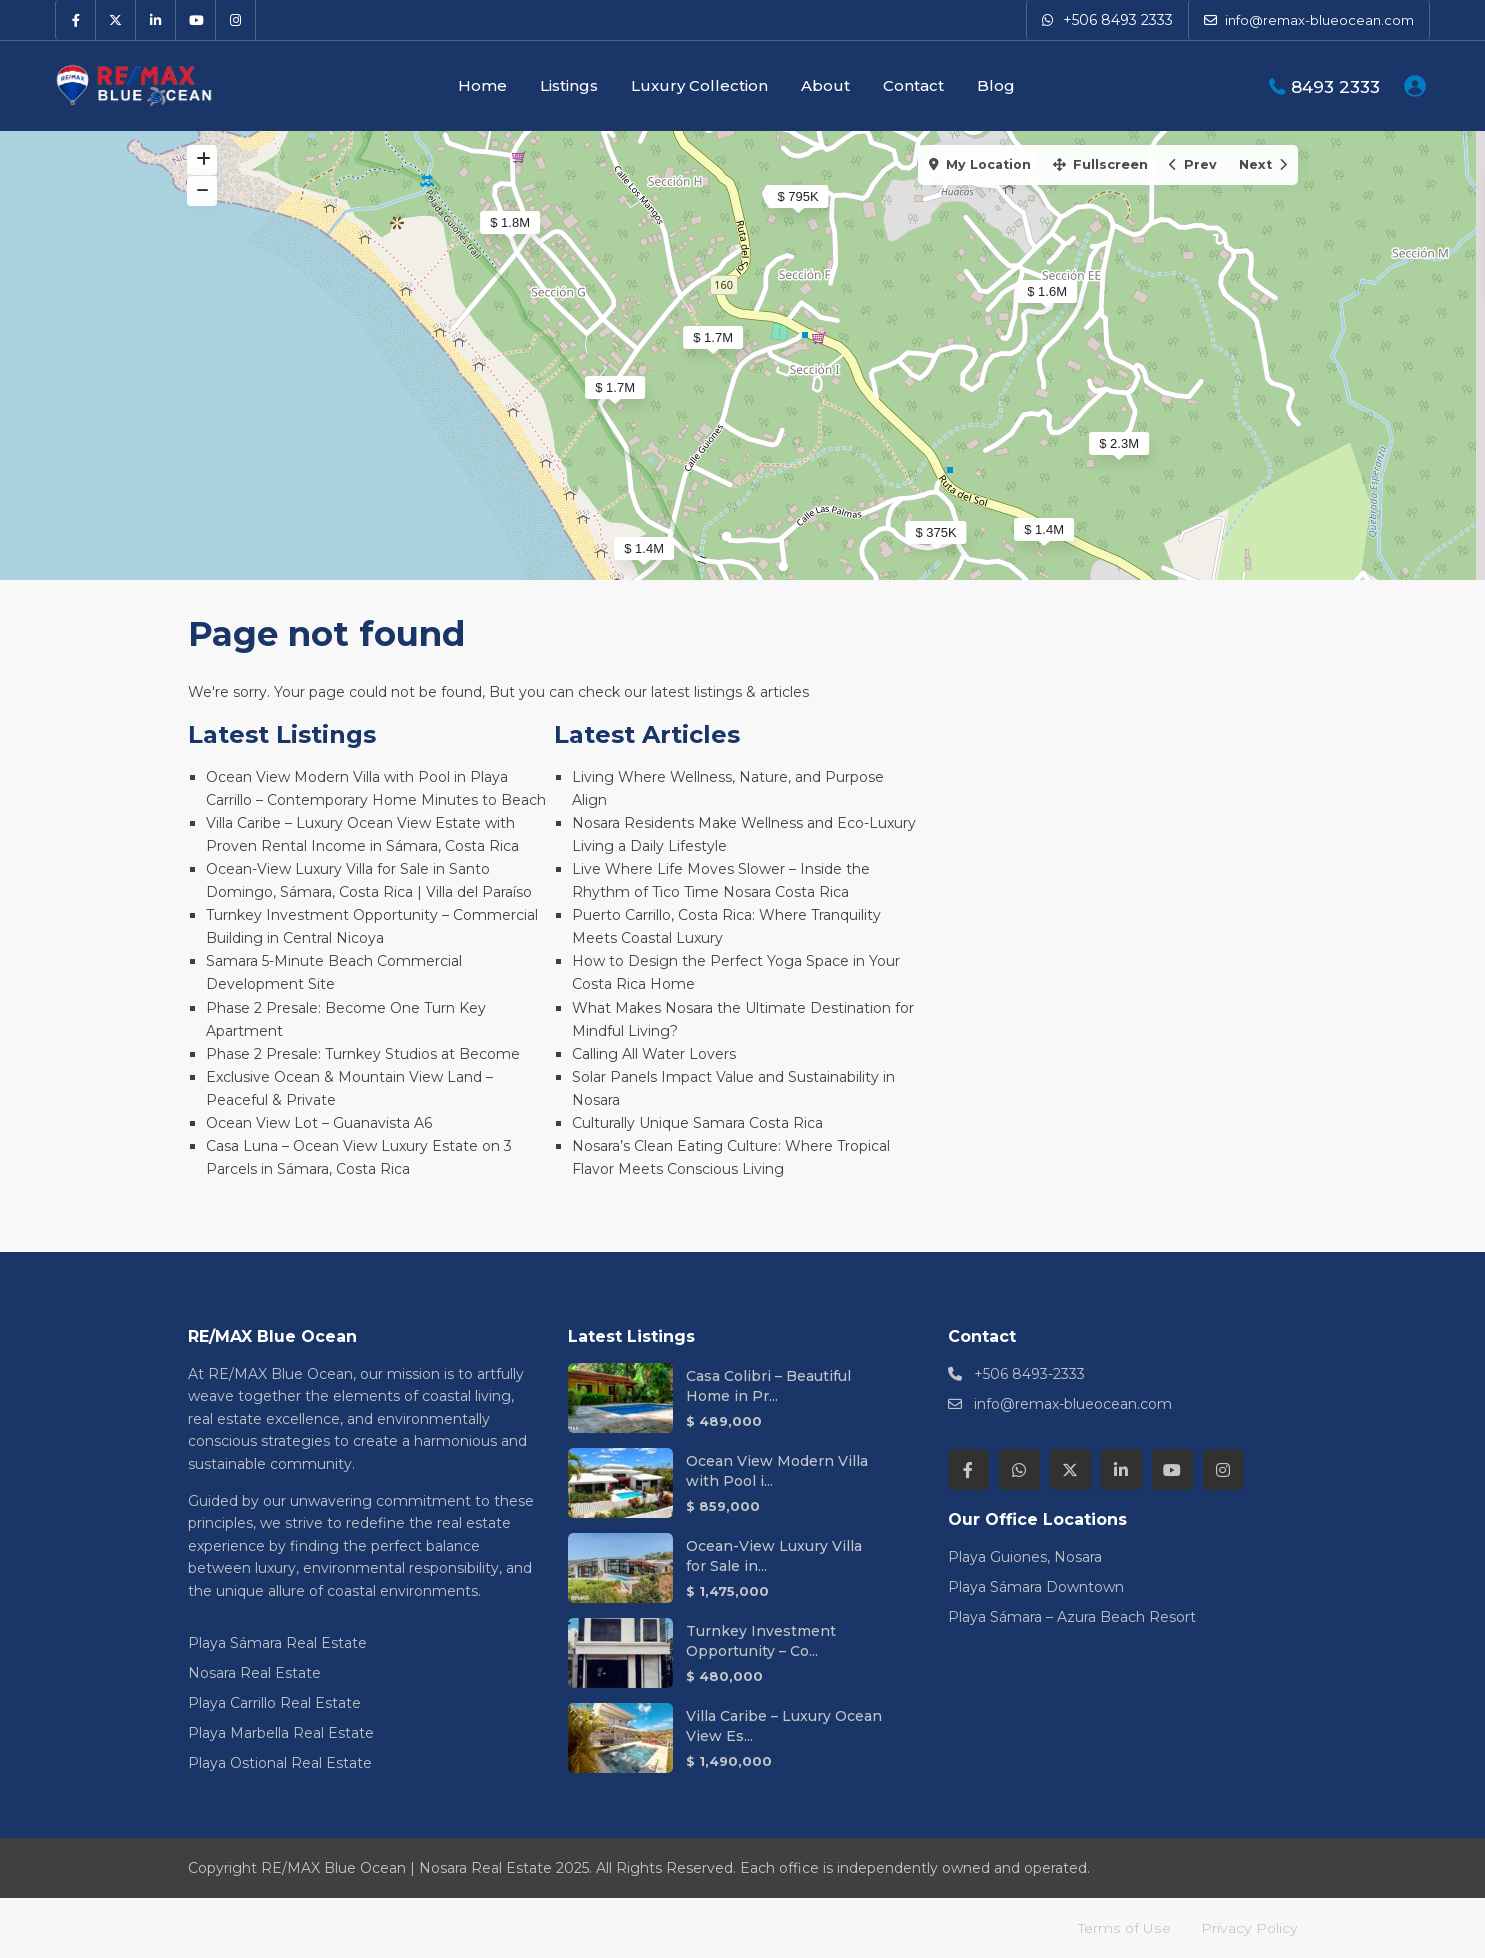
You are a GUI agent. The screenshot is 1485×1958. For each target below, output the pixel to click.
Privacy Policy (1249, 1928)
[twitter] (116, 20)
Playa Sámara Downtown (1036, 1587)
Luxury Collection (699, 85)
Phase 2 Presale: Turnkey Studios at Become (363, 1054)
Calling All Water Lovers (654, 1054)
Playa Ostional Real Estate (280, 1763)
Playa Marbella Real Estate (281, 1733)
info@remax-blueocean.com (1073, 1404)
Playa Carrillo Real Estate (274, 1703)
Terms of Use (1125, 1928)
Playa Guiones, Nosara (1025, 1557)
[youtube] (196, 20)
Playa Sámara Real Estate (277, 1643)
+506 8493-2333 (1029, 1374)
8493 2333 (1335, 87)
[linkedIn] (156, 20)
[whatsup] (1019, 1469)
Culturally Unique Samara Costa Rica (697, 1123)
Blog (996, 85)
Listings (569, 85)
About (825, 85)
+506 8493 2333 (1118, 20)
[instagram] (236, 20)
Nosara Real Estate (254, 1673)
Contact (913, 85)
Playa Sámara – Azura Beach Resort (1072, 1617)
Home (482, 85)
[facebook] (76, 20)
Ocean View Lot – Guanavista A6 (319, 1123)
